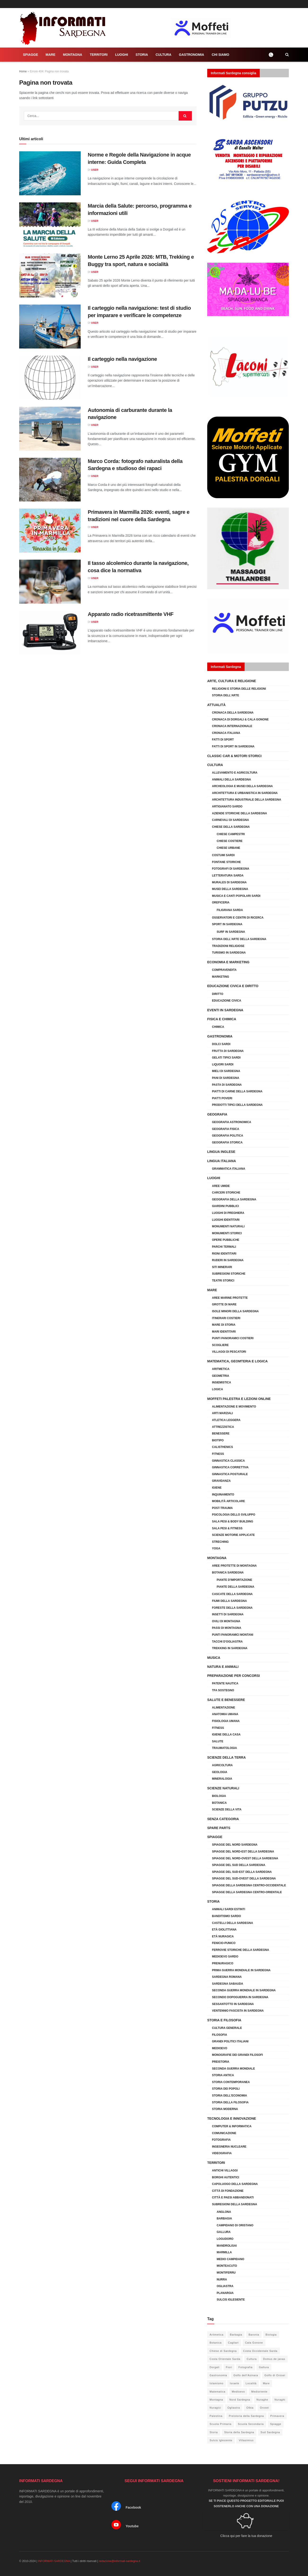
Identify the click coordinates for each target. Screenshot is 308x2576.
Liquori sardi (222, 1064)
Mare (212, 1290)
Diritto (217, 994)
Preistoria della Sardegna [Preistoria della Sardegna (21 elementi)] (246, 2416)
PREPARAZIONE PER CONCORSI (233, 1676)
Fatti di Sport (223, 739)
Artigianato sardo (227, 806)
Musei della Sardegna (230, 889)
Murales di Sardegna (229, 882)
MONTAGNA (72, 55)
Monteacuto (227, 2265)
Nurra (222, 2279)
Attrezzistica (223, 1427)
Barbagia (224, 2218)
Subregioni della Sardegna (234, 2204)
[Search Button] (185, 116)
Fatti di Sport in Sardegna (233, 746)
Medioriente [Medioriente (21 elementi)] (259, 2391)
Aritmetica (220, 1369)
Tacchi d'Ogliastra (227, 1641)
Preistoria (220, 2061)
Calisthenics (222, 1447)
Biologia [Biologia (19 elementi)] (271, 2334)
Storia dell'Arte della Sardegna (239, 939)
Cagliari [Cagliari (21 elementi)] (233, 2342)
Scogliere (220, 1345)
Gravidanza (221, 1480)
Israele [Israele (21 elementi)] (234, 2383)
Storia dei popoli (226, 2088)
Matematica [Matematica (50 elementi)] (217, 2391)
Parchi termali (224, 1246)
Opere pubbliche (225, 1240)
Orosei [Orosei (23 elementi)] (264, 2407)
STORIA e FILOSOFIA (224, 2020)
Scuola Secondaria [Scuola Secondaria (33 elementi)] (251, 2424)
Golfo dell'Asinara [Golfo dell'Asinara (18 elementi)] (245, 2375)
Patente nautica (225, 1683)
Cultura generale (227, 2028)
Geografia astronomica (231, 1122)
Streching (220, 1541)
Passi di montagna (226, 1628)
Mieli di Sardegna (226, 1071)
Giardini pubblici (225, 1206)
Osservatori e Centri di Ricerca (238, 917)
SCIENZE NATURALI (223, 1788)
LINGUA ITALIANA (221, 1161)
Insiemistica (221, 1382)
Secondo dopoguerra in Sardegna (240, 1997)
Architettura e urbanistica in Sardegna (245, 793)
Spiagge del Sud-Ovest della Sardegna (244, 1878)
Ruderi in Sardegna (227, 1260)
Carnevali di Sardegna (230, 820)
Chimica (218, 1027)
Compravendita (224, 970)
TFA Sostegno (223, 1690)
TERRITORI (98, 55)
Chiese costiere (229, 841)
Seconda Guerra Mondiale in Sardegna (244, 1990)
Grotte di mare (224, 1304)
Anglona (224, 2212)
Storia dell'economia (229, 2095)
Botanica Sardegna (228, 1572)
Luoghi (213, 1178)
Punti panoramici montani (232, 1634)
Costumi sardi (223, 855)
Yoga (216, 1548)
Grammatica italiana (228, 1168)
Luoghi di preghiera (228, 1213)
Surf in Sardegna (231, 931)
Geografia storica (227, 1142)
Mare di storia (223, 1324)
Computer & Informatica (231, 2126)
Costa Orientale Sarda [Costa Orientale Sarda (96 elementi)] (225, 2359)
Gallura (224, 2232)
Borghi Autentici (225, 2177)
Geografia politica (227, 1135)
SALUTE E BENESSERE (226, 1700)
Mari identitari (224, 1331)
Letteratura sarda (227, 875)
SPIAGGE (30, 55)
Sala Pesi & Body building (232, 1521)
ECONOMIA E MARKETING (228, 962)
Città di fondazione (227, 2190)
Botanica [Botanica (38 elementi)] (216, 2342)
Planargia (225, 2293)
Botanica (219, 1803)
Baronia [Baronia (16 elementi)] (254, 2334)
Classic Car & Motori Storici (234, 756)
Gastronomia (220, 1036)
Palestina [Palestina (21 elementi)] (216, 2416)
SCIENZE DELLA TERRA (226, 1757)
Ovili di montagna (226, 1621)
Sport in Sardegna (227, 924)
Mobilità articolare (228, 1501)
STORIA (142, 55)
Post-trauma (222, 1508)
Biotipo (218, 1440)
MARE (50, 55)
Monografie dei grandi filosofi (237, 2055)
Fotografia (221, 2139)
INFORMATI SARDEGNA (54, 2561)
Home (23, 71)
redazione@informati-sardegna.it (119, 2561)
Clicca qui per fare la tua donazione (246, 2536)
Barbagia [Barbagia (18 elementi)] (236, 2334)
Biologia (219, 1796)
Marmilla (224, 2252)
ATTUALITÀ (216, 705)
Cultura (215, 765)
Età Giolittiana (224, 1929)
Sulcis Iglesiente (231, 2299)
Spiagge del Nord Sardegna (234, 1844)
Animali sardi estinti (228, 1909)
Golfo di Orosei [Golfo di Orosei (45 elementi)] (274, 2375)
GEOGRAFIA (217, 1114)
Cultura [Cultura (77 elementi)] (252, 2359)
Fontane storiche (226, 862)
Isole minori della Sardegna (235, 1311)
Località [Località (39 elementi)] (251, 2383)
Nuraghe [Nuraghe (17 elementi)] (262, 2399)
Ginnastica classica (228, 1460)
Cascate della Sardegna (232, 1594)
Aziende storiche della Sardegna (239, 813)
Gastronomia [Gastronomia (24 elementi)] (218, 2375)
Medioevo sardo (225, 1956)
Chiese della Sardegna (231, 826)
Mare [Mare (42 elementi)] (266, 2383)
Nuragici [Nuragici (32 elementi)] (215, 2407)
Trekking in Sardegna (229, 1648)
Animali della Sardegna (231, 779)
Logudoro (225, 2238)
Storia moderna (225, 2109)
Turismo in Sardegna (229, 952)
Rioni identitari (224, 1253)
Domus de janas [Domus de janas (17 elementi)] (274, 2359)
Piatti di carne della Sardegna (237, 1091)
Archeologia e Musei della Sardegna (242, 786)
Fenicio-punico (223, 1943)
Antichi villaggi (225, 2170)
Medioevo (219, 2048)
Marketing (220, 976)
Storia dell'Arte (225, 695)
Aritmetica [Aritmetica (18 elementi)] (217, 2334)
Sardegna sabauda (227, 1983)
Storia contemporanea (231, 2082)
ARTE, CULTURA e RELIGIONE (231, 681)
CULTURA (164, 55)
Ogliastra (225, 2286)
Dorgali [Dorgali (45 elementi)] (215, 2367)
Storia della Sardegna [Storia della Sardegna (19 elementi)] (239, 2432)
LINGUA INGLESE (221, 1152)
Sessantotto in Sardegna (233, 2004)
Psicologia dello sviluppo (233, 1514)
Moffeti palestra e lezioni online (239, 1399)
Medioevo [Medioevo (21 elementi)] (238, 2391)
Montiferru (226, 2272)
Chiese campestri (231, 834)
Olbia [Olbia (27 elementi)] (250, 2407)
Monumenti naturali (228, 1226)
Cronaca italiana (226, 733)
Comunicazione (224, 2133)
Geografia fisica (225, 1129)
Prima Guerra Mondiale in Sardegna (241, 1970)
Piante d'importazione (234, 1580)
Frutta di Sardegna (228, 1051)
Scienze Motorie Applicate (233, 1535)
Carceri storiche (226, 1192)
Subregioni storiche (228, 1273)
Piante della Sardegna (235, 1586)
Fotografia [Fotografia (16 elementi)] (245, 2367)
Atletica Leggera (226, 1420)
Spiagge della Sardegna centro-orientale (247, 1892)
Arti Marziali (222, 1413)
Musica (213, 1658)
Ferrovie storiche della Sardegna (240, 1950)
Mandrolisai (227, 2245)
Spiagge (214, 1837)
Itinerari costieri (226, 1318)
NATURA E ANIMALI (222, 1667)
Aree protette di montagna (234, 1565)
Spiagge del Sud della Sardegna (238, 1865)
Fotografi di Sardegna (230, 868)
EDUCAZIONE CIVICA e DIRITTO (232, 986)
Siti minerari (222, 1267)
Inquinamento (223, 1494)
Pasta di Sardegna (227, 1084)
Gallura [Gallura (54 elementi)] (264, 2367)
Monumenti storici (227, 1233)
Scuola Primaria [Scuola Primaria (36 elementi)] (221, 2424)
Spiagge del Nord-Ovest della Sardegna (245, 1858)
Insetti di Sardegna (227, 1614)
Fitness (218, 1454)
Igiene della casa (226, 1734)
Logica (217, 1389)
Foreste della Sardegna (232, 1607)
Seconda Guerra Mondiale (233, 2068)
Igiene (217, 1487)
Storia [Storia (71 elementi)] (214, 2432)
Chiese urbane (228, 848)
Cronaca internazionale (232, 726)
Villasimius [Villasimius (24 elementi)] (246, 2440)
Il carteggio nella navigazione (122, 359)
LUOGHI (121, 55)
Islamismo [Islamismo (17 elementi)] (217, 2383)
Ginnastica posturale (230, 1474)
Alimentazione (223, 1707)
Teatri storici (223, 1280)
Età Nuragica (223, 1936)
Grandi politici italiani (230, 2041)
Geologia (219, 1772)
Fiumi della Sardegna (229, 1601)
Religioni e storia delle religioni (239, 688)
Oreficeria (220, 902)
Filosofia (219, 2034)
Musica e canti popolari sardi (236, 896)
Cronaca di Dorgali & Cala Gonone (240, 719)
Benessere (220, 1433)
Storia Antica (223, 2075)
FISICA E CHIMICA (221, 1019)
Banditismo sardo (226, 1916)
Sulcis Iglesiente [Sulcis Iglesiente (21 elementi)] (221, 2440)
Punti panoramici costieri (233, 1338)
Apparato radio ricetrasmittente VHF (130, 614)
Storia (213, 1901)
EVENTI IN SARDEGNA (225, 1010)
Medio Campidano (230, 2259)
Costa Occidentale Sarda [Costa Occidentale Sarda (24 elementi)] (260, 2350)
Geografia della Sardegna (234, 1199)
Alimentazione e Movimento (234, 1406)
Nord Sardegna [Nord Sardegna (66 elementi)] (239, 2399)
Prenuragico (222, 1963)
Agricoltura (222, 1765)
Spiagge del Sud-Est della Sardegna (242, 1872)
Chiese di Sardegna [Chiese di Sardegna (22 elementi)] (223, 2350)
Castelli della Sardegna (232, 1923)
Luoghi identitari (225, 1219)
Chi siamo (220, 55)
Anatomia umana (225, 1714)
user (94, 169)
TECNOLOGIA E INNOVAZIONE (231, 2118)
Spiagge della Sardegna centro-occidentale (249, 1885)
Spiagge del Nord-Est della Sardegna (243, 1851)
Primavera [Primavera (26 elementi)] (277, 2416)
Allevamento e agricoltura (234, 772)
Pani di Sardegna (225, 1078)
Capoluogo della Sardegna (235, 2184)
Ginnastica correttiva (230, 1467)
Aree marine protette (230, 1297)
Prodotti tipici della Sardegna (237, 1105)
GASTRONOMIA (191, 55)
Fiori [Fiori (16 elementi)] (229, 2367)
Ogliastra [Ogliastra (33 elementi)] (233, 2407)
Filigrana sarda (230, 910)
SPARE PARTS (218, 1828)
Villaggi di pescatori (229, 1351)
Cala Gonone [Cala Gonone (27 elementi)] (254, 2342)
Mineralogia (222, 1778)
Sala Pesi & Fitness (227, 1528)
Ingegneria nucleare (229, 2146)
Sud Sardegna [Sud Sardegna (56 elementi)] (270, 2432)
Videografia (222, 2153)
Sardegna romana (227, 1977)
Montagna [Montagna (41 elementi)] (216, 2399)
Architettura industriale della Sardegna (246, 799)
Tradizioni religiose (228, 946)
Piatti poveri (222, 1098)
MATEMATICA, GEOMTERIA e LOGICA (237, 1361)
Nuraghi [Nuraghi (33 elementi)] (279, 2399)
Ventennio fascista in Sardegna (238, 2010)
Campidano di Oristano (235, 2225)
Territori (216, 2163)
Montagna (216, 1558)
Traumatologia (224, 1748)
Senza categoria (223, 1819)
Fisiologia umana (226, 1721)
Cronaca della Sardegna (233, 712)
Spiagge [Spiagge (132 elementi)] (275, 2424)
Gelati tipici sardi (226, 1057)
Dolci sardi (221, 1044)
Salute (217, 1741)
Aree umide (221, 1186)
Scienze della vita (227, 1809)
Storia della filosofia (230, 2102)
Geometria (220, 1375)
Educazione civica (226, 1000)
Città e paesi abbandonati (233, 2197)
